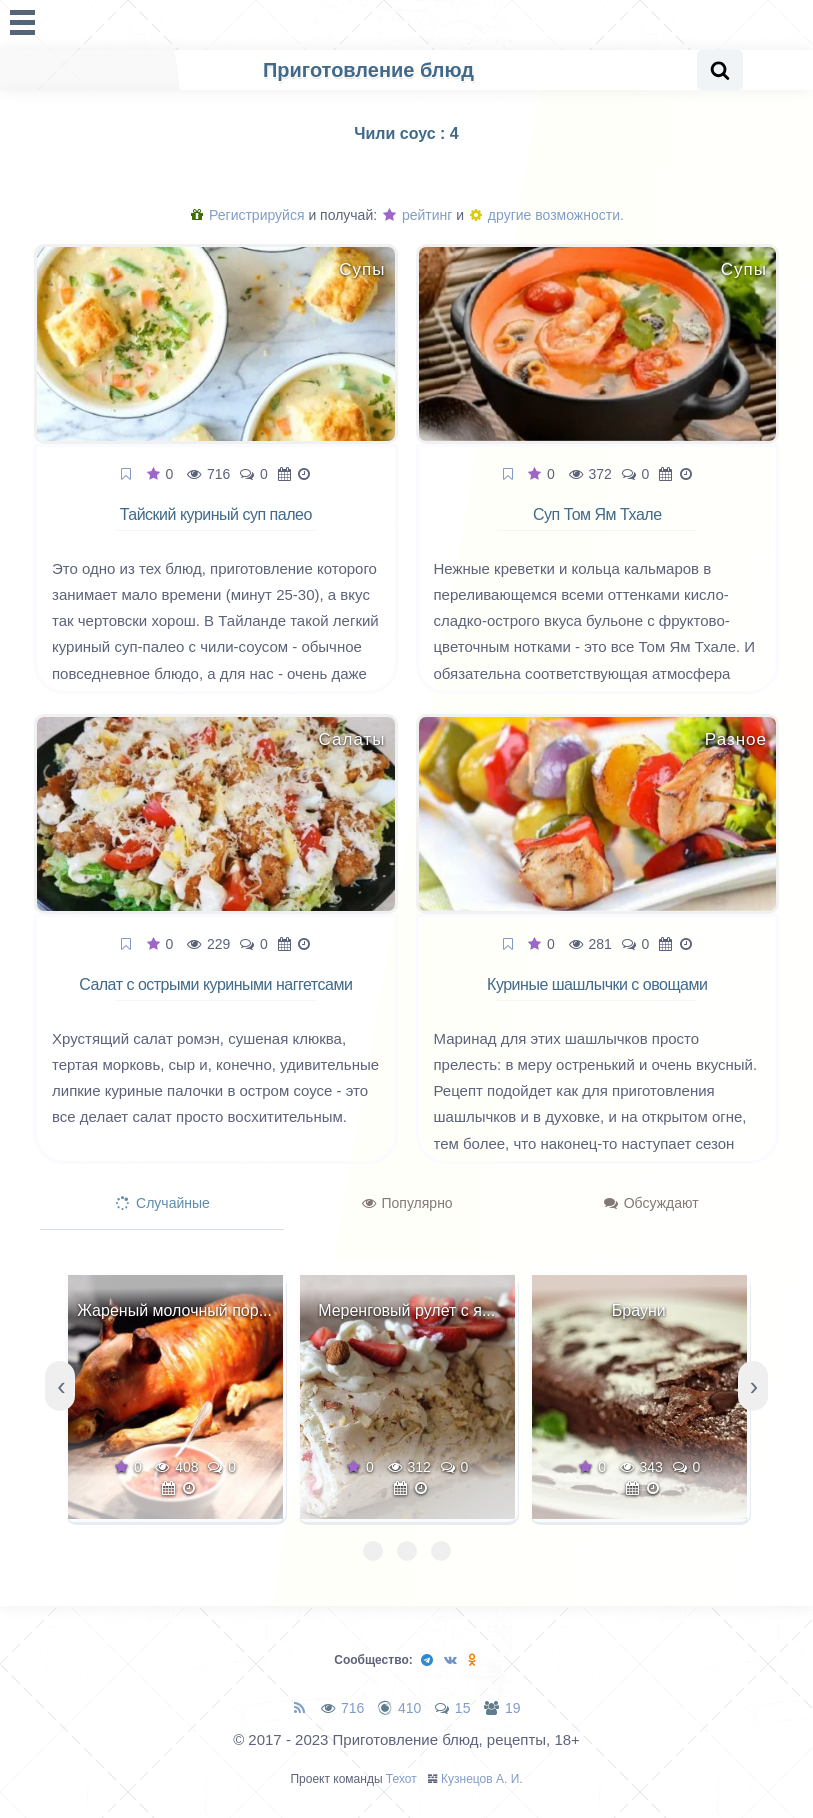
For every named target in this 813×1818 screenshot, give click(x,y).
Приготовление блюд (368, 70)
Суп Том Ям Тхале (597, 514)
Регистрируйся (247, 215)
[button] (373, 1551)
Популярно (407, 1203)
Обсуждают (651, 1203)
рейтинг (417, 215)
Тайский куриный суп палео (216, 514)
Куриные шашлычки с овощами (597, 984)
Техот (401, 1779)
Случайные (163, 1203)
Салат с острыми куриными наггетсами (215, 984)
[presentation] (60, 1386)
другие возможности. (547, 215)
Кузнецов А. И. (482, 1779)
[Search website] (720, 70)
